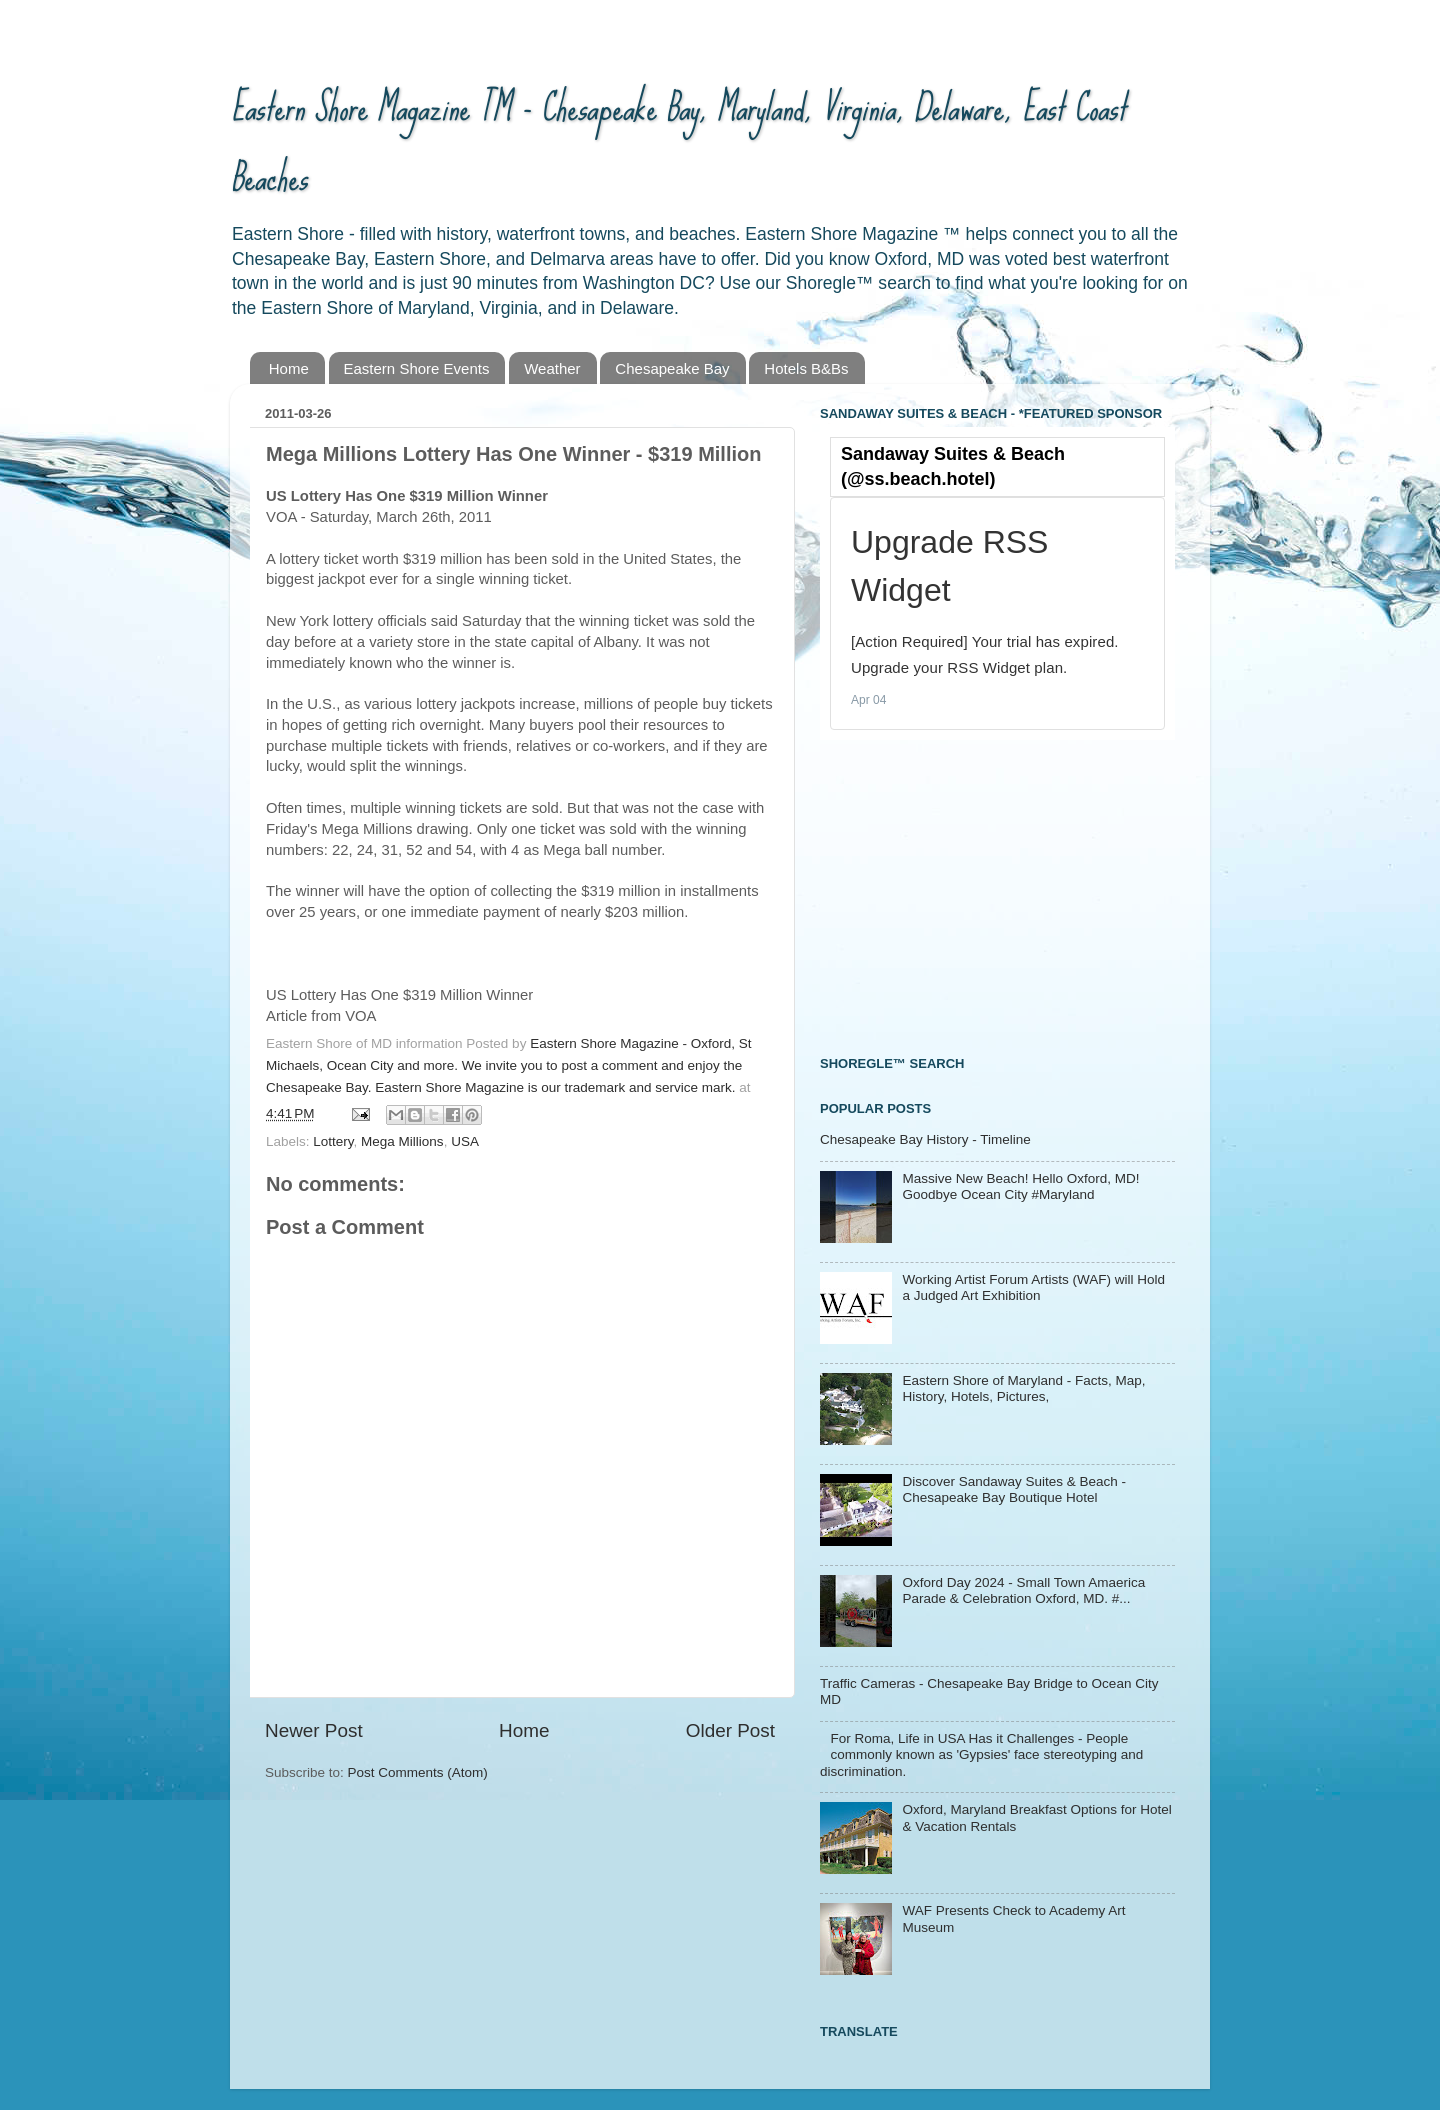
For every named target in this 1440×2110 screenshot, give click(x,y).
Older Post (730, 1730)
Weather (552, 368)
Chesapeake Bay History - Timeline (925, 1139)
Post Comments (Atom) (418, 1772)
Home (289, 368)
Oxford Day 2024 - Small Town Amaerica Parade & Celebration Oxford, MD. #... (1023, 1590)
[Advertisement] (970, 895)
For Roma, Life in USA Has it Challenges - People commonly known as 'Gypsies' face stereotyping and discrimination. (981, 1754)
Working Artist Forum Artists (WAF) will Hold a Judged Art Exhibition (1033, 1287)
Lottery (333, 1141)
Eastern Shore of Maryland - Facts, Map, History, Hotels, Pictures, (1023, 1388)
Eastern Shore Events (417, 368)
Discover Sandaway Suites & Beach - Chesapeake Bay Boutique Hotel (1014, 1489)
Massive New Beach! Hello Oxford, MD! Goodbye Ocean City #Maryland (1020, 1186)
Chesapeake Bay (672, 368)
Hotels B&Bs (806, 368)
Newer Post (314, 1730)
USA (465, 1141)
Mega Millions (402, 1141)
